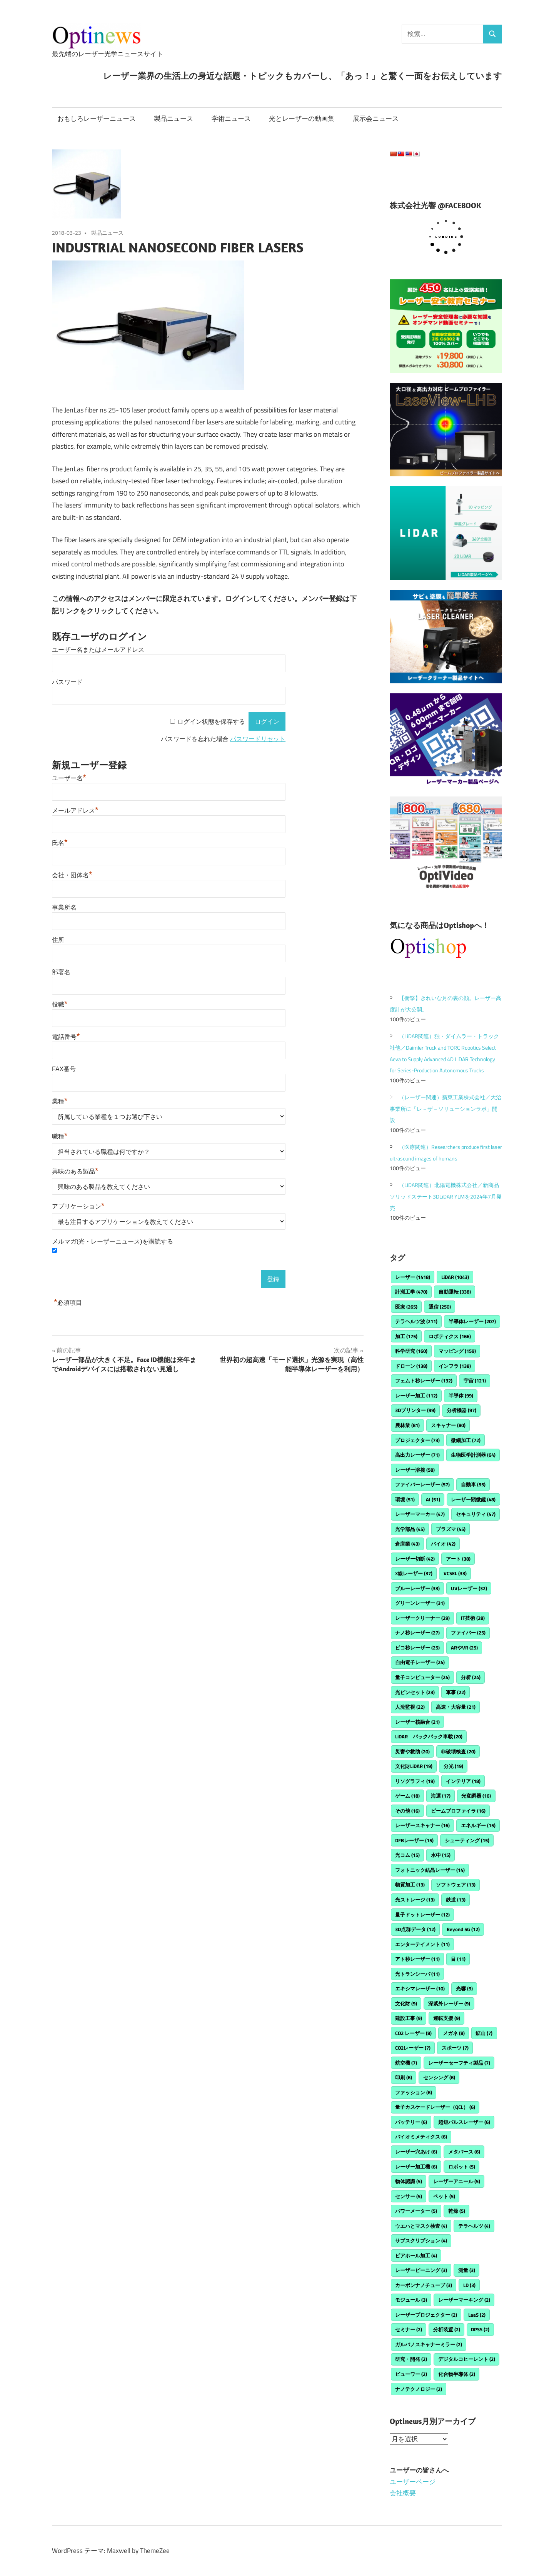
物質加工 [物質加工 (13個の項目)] (410, 1884)
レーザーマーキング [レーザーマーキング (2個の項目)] (464, 2300)
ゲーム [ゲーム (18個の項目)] (407, 1796)
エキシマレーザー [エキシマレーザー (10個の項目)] (420, 1988)
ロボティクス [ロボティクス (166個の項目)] (450, 1336)
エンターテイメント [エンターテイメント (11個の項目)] (422, 1944)
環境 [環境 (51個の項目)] (405, 1499)
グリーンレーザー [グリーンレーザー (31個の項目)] (420, 1603)
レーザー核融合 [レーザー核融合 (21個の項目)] (417, 1722)
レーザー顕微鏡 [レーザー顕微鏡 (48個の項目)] (473, 1499)
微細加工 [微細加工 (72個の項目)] (466, 1440)
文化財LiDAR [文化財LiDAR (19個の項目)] (413, 1766)
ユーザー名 (69, 778)
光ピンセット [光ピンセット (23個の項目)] (415, 1692)
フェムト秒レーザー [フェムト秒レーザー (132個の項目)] (423, 1380)
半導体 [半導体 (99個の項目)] (461, 1395)
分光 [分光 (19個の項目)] (453, 1766)
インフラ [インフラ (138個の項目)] (455, 1366)
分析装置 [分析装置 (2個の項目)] (446, 2329)
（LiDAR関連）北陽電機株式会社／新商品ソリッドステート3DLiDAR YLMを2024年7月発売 (446, 1196)
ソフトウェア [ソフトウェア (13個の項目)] (456, 1884)
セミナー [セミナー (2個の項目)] (408, 2329)
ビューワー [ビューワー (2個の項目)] (411, 2374)
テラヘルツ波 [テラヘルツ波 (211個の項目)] (416, 1321)
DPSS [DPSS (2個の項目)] (480, 2329)
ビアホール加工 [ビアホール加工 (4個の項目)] (416, 2255)
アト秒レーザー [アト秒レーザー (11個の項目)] (417, 1959)
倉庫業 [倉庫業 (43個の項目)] (407, 1544)
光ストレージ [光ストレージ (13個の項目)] (415, 1899)
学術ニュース (231, 119)
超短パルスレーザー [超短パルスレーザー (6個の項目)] (464, 2122)
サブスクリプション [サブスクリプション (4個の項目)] (421, 2240)
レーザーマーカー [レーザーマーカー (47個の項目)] (420, 1514)
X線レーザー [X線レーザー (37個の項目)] (413, 1573)
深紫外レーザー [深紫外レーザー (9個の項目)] (449, 2003)
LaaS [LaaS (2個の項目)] (477, 2315)
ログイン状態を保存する (211, 721)
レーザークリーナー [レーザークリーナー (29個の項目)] (422, 1618)
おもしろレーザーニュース (96, 119)
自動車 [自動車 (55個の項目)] (473, 1484)
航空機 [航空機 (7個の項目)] (406, 2063)
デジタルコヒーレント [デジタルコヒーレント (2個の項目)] (466, 2359)
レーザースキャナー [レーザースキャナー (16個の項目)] (422, 1825)
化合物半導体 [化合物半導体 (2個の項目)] (456, 2374)
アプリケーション (78, 1206)
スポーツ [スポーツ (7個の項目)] (455, 2048)
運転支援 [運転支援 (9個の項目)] (446, 2018)
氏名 (60, 843)
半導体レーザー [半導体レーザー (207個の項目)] (472, 1321)
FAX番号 (64, 1069)
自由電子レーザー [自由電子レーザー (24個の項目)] (420, 1662)
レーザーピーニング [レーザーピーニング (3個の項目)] (421, 2270)
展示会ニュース (376, 119)
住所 (58, 940)
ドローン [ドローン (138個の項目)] (411, 1366)
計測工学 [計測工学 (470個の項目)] (411, 1292)
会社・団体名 (72, 875)
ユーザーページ (413, 2481)
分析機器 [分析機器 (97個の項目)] (461, 1410)
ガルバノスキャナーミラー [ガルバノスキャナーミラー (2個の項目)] (428, 2344)
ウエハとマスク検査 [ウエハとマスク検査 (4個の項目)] (421, 2226)
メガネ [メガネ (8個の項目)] (454, 2033)
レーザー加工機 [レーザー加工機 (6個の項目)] (416, 2166)
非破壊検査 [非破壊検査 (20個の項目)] (458, 1751)
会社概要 (403, 2493)
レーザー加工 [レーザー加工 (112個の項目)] (416, 1395)
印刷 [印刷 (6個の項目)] (403, 2077)
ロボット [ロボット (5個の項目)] (461, 2166)
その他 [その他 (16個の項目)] (407, 1811)
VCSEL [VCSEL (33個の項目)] (455, 1573)
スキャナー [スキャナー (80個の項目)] (448, 1425)
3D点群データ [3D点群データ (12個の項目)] (415, 1929)
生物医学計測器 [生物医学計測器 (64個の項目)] (473, 1455)
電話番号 (66, 1036)
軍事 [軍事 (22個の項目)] (456, 1692)
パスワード (67, 682)
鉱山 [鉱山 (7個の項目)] (484, 2033)
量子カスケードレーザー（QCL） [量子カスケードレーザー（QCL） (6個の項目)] (435, 2107)
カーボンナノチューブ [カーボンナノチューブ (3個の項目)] (423, 2285)
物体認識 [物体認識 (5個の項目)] (408, 2181)
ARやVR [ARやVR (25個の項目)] (464, 1647)
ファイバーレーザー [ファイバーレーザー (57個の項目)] (422, 1484)
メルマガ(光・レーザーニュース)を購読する (112, 1241)
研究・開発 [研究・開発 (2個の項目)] (411, 2359)
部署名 (61, 972)
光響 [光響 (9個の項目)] (464, 1988)
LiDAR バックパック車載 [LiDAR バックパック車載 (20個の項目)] (428, 1736)
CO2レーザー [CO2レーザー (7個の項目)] (413, 2048)
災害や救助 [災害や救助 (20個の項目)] (412, 1751)
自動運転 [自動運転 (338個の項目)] (455, 1292)
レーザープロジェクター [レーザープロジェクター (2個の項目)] (426, 2315)
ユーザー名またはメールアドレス (98, 649)
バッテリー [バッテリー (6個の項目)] (411, 2122)
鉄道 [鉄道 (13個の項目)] (456, 1899)
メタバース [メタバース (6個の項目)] (464, 2151)
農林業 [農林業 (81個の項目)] (407, 1425)
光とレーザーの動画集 (301, 119)
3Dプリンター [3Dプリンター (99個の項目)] (415, 1410)
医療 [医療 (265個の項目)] (406, 1307)
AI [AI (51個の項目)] (433, 1499)
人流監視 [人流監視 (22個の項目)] (410, 1707)
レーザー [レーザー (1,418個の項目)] (412, 1277)
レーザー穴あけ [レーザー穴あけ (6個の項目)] (416, 2151)
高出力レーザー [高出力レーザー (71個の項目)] (417, 1455)
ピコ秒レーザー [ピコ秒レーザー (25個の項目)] (417, 1647)
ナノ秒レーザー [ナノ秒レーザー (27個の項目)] (417, 1632)
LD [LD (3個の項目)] (469, 2285)
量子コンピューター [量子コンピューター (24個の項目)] (422, 1677)
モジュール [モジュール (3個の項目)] (411, 2300)
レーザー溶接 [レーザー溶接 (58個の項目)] (415, 1470)
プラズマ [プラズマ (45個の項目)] (451, 1529)
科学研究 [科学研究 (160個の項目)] (411, 1351)
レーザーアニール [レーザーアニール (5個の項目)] (456, 2181)
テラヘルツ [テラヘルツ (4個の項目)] (474, 2226)
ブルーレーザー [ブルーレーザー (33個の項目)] (417, 1588)
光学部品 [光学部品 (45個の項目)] (410, 1529)
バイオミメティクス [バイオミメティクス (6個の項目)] (421, 2136)
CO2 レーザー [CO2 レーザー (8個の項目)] (413, 2033)
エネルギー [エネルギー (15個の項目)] (478, 1825)
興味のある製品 (75, 1171)
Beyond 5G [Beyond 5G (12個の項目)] (463, 1929)
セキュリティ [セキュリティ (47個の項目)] (476, 1514)
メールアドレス (75, 810)
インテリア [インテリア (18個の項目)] (463, 1781)
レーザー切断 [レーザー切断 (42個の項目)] (415, 1559)
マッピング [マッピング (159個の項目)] (457, 1351)
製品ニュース (173, 119)
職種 (60, 1136)
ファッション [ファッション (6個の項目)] (413, 2092)
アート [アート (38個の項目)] (458, 1559)
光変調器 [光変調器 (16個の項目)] (476, 1796)
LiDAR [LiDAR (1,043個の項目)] (455, 1277)
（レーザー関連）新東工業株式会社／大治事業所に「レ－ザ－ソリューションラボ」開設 (445, 1108)
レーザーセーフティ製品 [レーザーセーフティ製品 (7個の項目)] (459, 2063)
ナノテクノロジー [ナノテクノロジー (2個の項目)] (418, 2389)
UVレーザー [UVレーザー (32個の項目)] (469, 1588)
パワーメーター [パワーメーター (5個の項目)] (416, 2211)
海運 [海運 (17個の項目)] (441, 1796)
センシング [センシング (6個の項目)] (439, 2077)
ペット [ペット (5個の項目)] (444, 2196)
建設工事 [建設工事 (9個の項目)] (408, 2018)
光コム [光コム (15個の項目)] (407, 1855)
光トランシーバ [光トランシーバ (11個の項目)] (417, 1974)
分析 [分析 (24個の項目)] (471, 1677)
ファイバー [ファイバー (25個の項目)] (468, 1632)
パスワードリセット (257, 739)
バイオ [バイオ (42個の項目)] (443, 1544)
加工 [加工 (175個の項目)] (406, 1336)
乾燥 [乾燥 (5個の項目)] (456, 2211)
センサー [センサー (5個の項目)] (408, 2196)
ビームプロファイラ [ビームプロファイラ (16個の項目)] (458, 1811)
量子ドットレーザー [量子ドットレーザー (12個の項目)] (422, 1914)
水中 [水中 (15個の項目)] (441, 1855)
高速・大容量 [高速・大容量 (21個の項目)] (456, 1707)
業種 (60, 1101)
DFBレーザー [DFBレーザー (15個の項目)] (414, 1840)
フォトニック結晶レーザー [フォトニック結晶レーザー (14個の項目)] (430, 1870)
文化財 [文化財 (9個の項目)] (406, 2003)
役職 (60, 1004)
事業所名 (64, 907)
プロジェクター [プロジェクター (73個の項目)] (417, 1440)
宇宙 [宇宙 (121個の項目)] (475, 1380)
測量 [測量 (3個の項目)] (466, 2270)
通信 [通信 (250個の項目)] (440, 1307)
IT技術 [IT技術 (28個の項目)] (473, 1618)
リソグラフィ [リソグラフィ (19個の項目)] (415, 1781)
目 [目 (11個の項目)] (458, 1959)
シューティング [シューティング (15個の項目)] (467, 1840)
